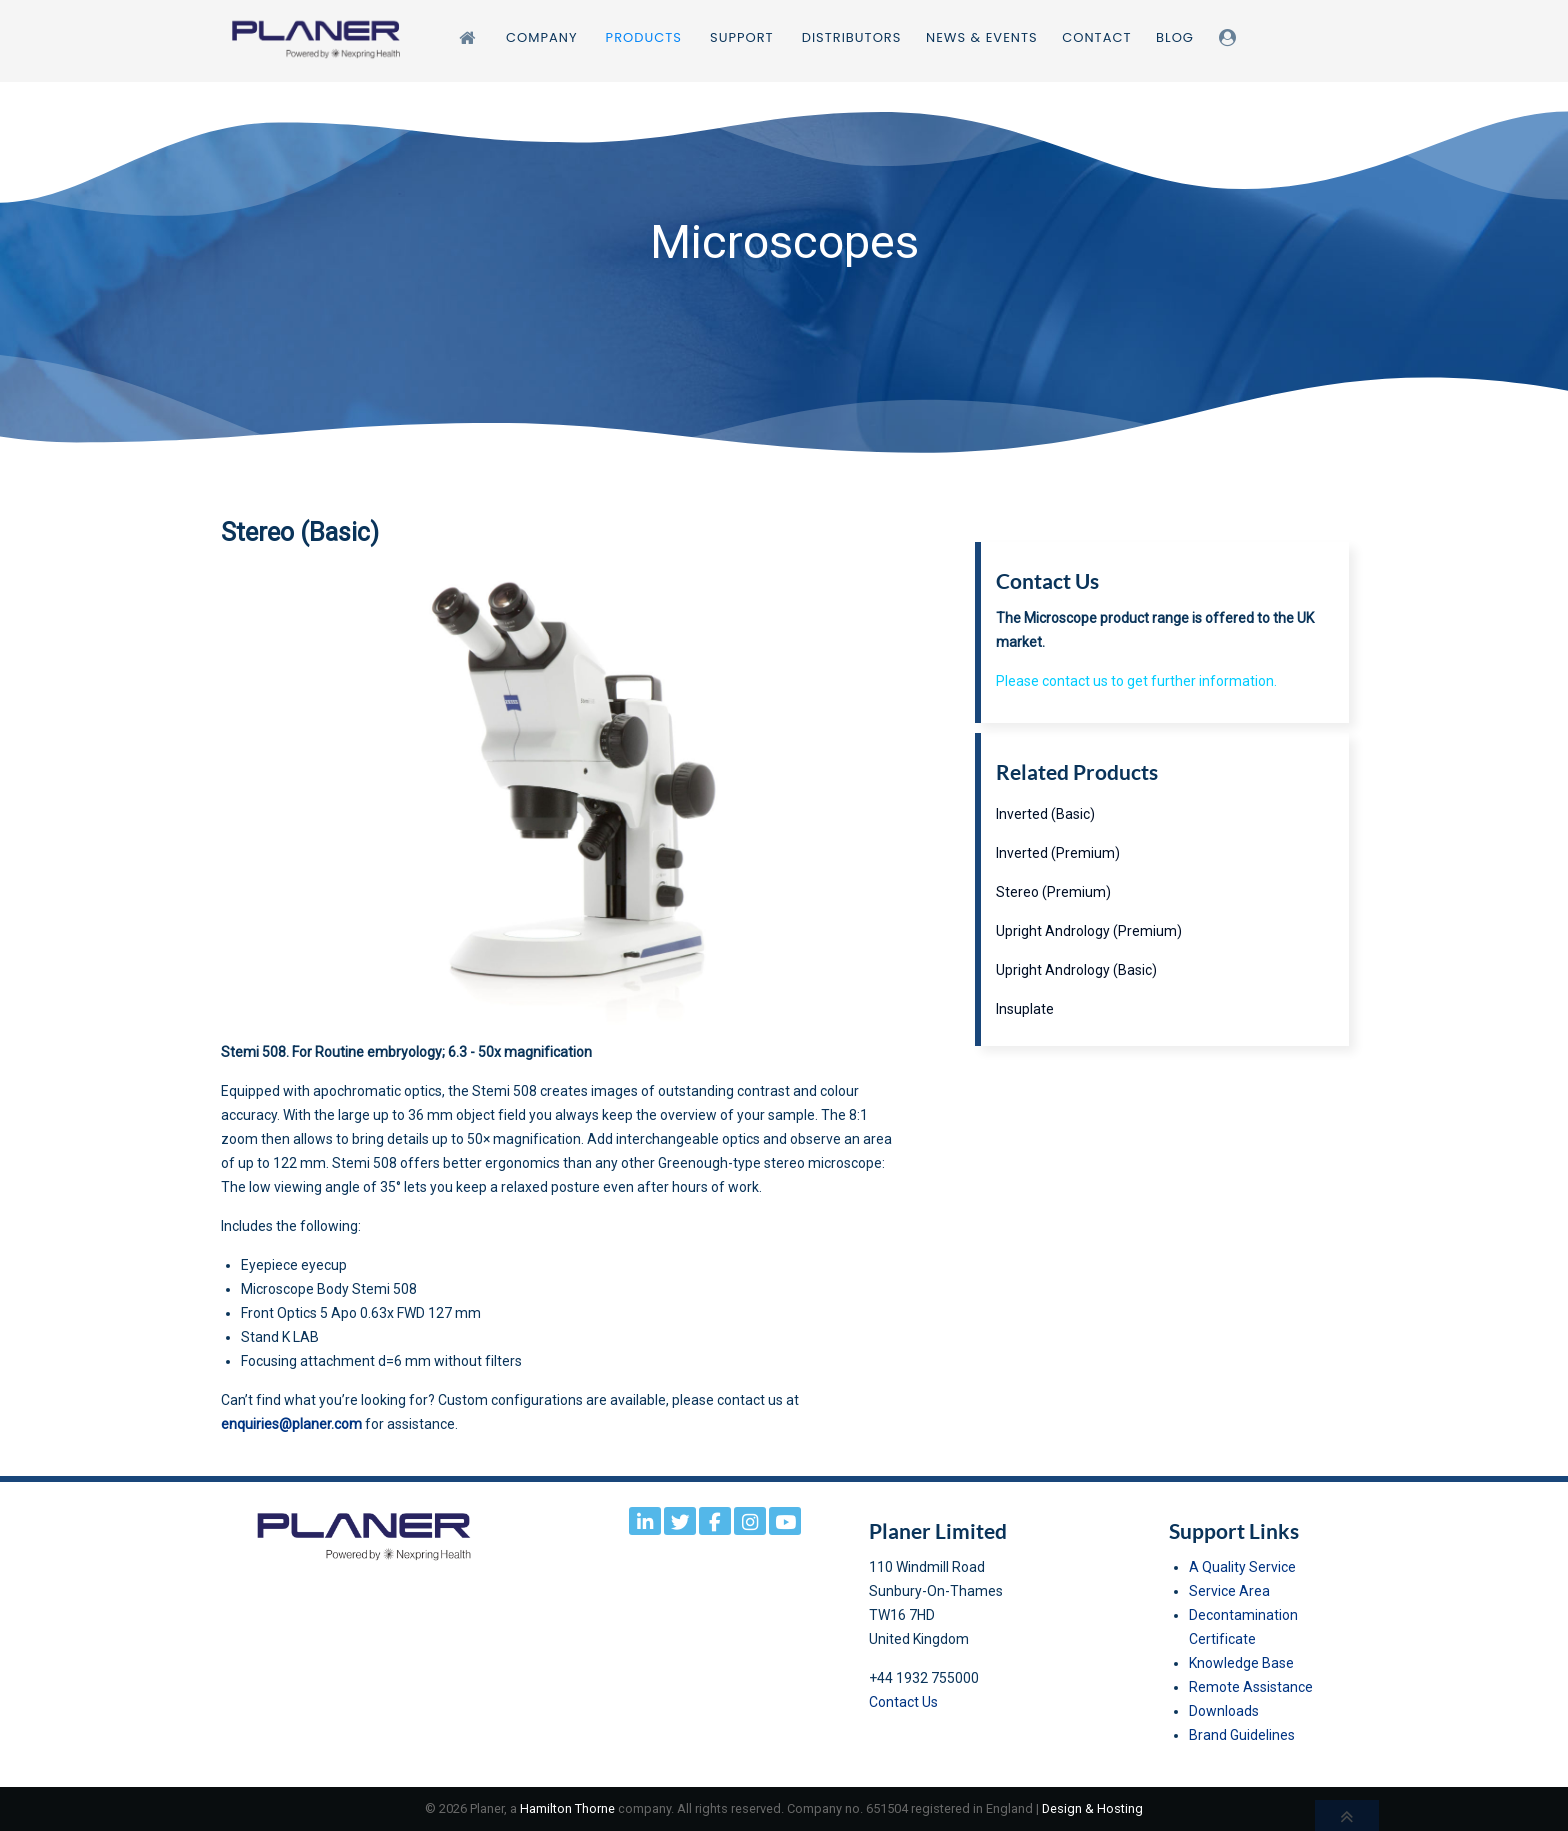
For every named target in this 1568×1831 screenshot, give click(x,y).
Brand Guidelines (1242, 1735)
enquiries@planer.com (291, 1424)
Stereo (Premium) (1053, 892)
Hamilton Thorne (567, 1808)
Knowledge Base (1241, 1663)
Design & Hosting (1092, 1808)
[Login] (1231, 37)
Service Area (1229, 1591)
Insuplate (1025, 1009)
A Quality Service (1242, 1567)
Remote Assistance (1251, 1687)
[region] (784, 282)
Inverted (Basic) (1045, 814)
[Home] (470, 37)
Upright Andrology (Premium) (1089, 931)
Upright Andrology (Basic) (1076, 970)
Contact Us (903, 1702)
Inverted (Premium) (1058, 853)
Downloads (1224, 1711)
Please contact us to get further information (1135, 681)
